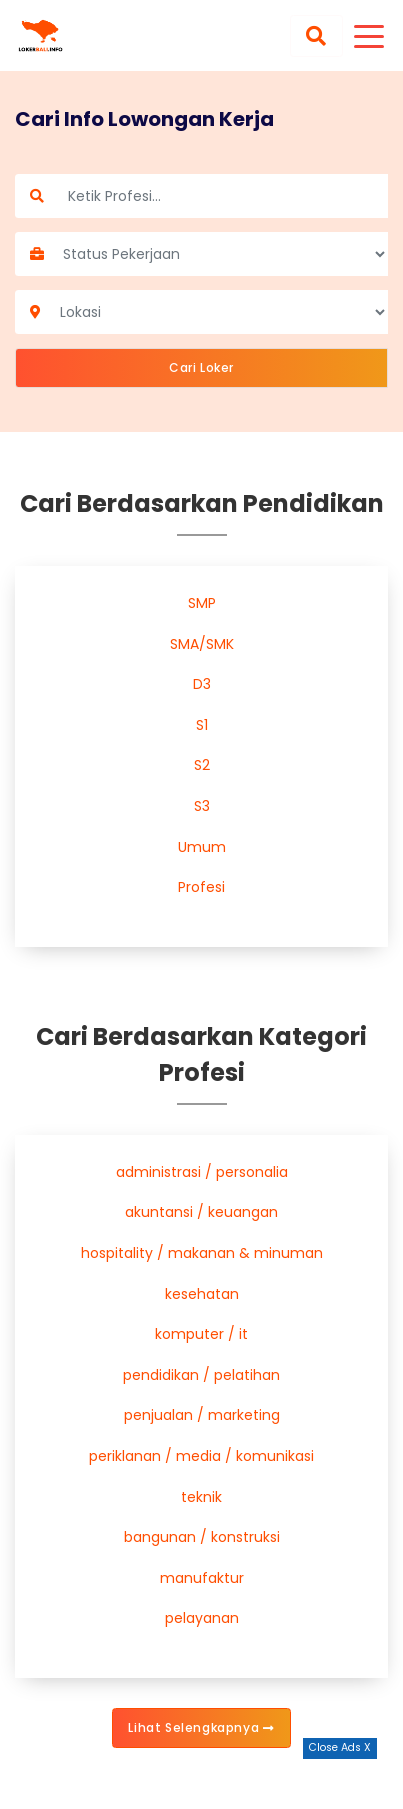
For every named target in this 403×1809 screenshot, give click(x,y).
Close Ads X (340, 1747)
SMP (202, 603)
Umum (202, 847)
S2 (202, 765)
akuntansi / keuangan (201, 1212)
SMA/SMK (202, 644)
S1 (202, 725)
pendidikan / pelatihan (201, 1375)
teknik (201, 1497)
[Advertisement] (202, 1784)
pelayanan (202, 1618)
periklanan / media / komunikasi (201, 1456)
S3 (202, 806)
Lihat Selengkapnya (201, 1727)
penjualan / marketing (202, 1415)
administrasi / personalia (202, 1172)
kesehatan (202, 1294)
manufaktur (202, 1578)
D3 (202, 684)
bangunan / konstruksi (202, 1537)
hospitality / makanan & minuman (202, 1253)
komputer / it (201, 1334)
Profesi (201, 887)
